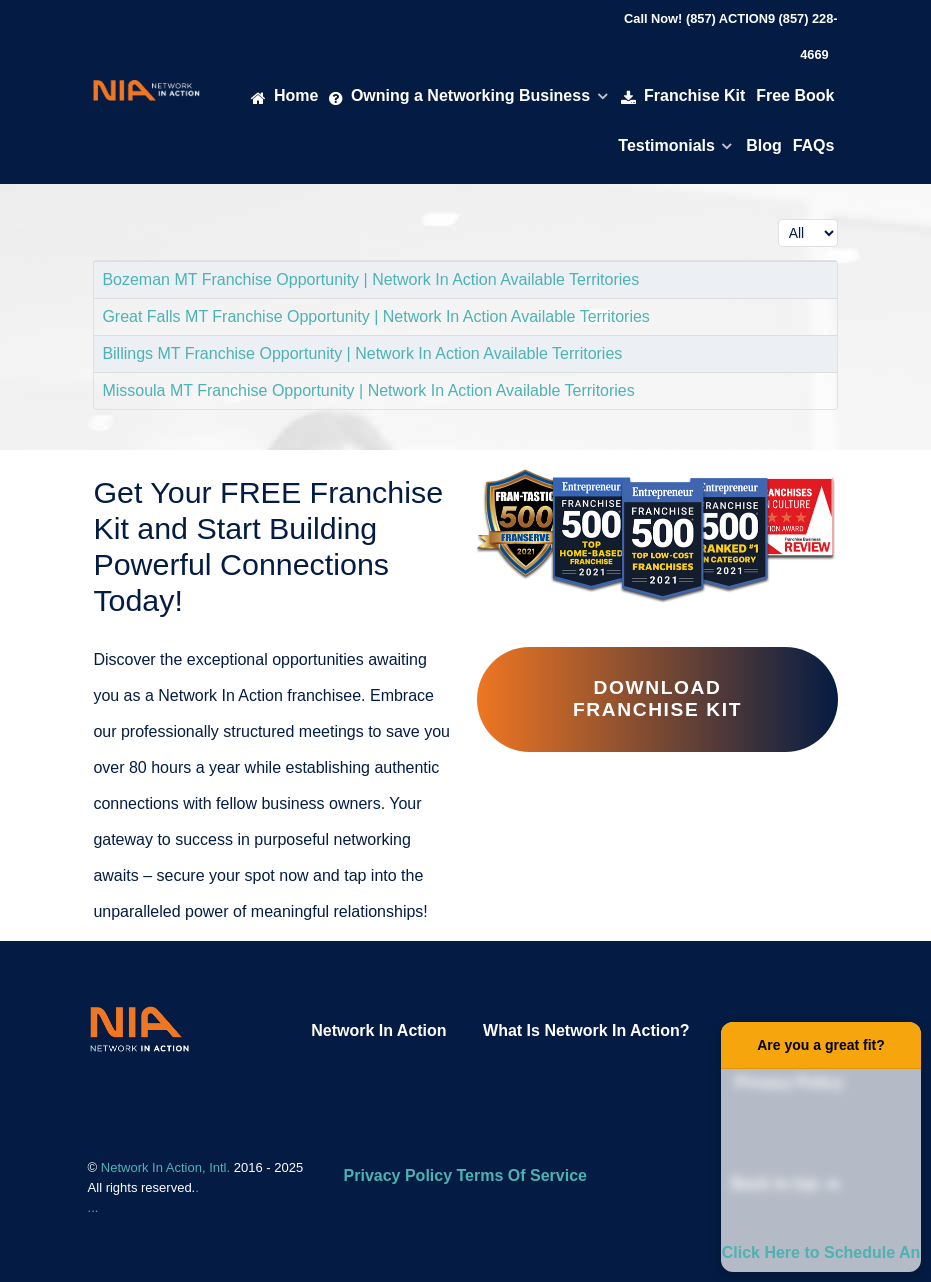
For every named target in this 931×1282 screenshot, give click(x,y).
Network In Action (378, 1030)
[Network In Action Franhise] (139, 1028)
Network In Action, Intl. (167, 1167)
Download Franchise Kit (657, 698)
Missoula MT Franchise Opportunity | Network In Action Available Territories (368, 390)
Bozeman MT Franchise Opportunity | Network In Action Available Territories (370, 279)
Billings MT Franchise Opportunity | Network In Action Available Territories (362, 353)
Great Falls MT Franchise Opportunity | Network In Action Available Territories (376, 316)
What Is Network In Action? (586, 1030)
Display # (778, 214)
